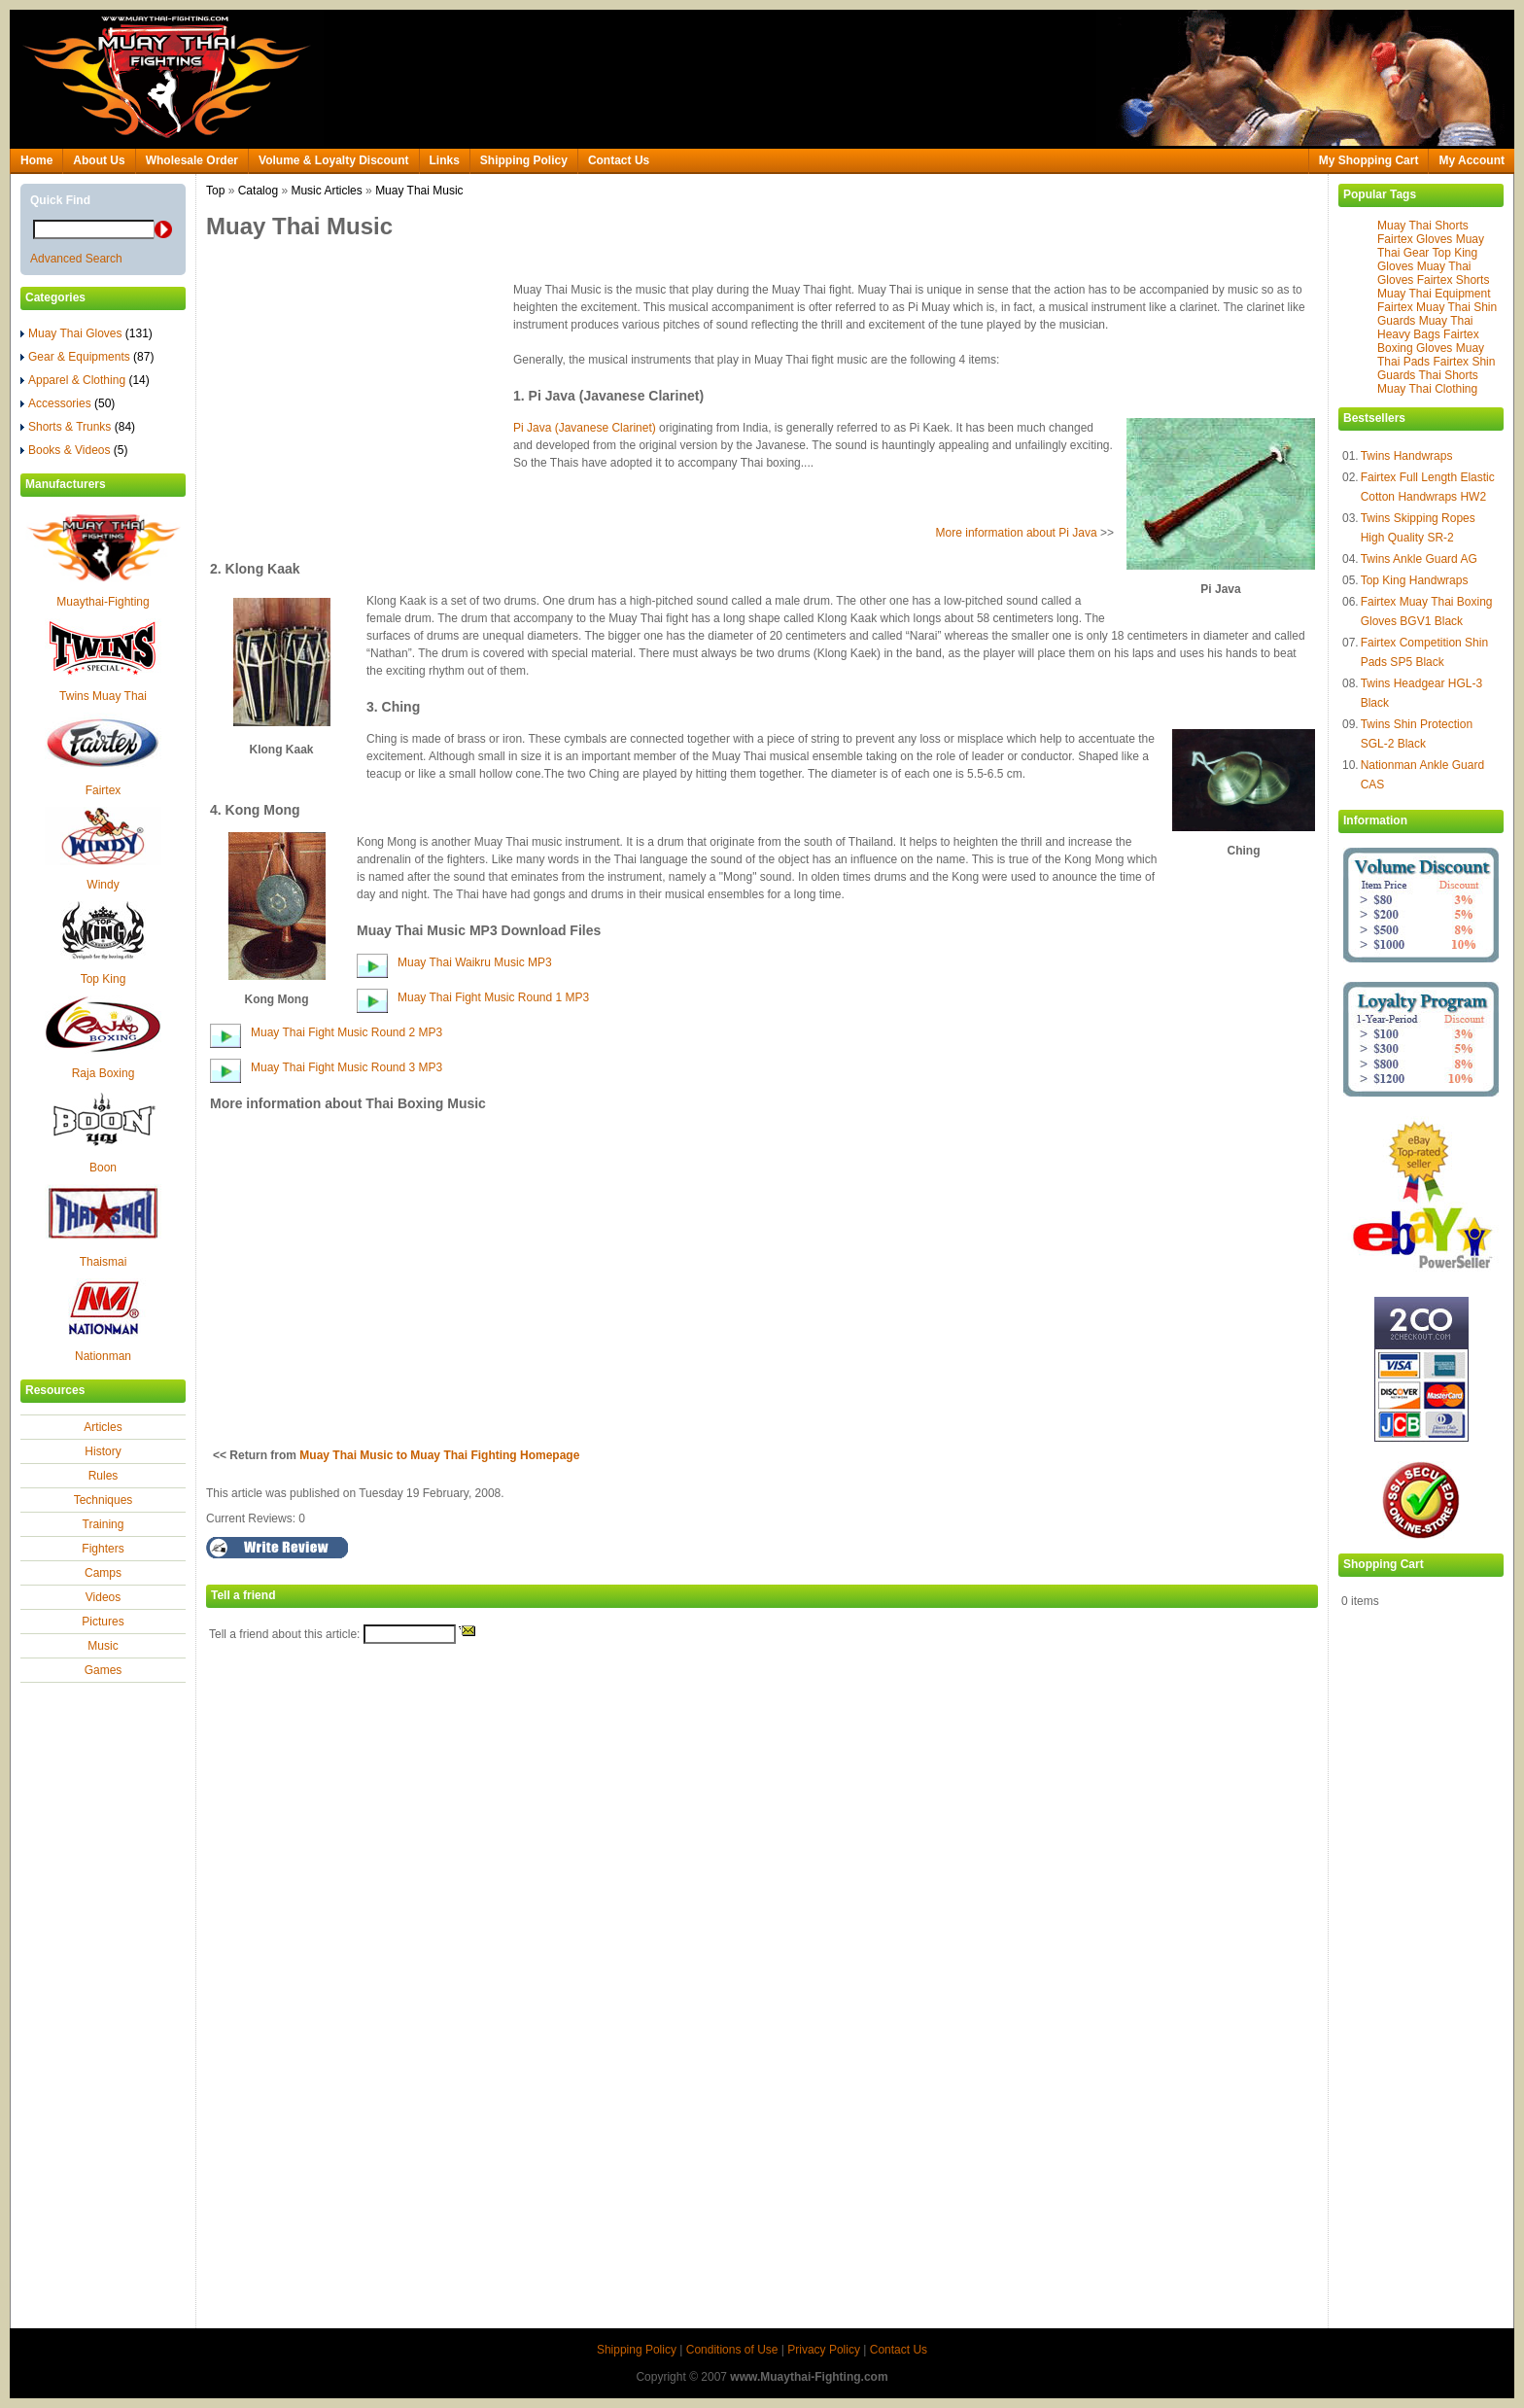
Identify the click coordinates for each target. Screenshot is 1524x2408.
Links (445, 160)
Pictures (102, 1621)
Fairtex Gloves (1414, 239)
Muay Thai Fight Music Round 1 (482, 997)
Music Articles (326, 190)
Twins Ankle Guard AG (1419, 559)
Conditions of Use (732, 2349)
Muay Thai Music (419, 190)
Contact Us (618, 160)
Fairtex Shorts (1453, 280)
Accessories (67, 403)
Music (102, 1646)
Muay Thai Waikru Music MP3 (475, 962)
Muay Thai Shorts (1423, 225)
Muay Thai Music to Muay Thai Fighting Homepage (439, 1455)
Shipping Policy (524, 160)
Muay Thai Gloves (86, 333)
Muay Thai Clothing (1427, 389)
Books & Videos (74, 450)
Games (103, 1670)
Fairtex (103, 790)
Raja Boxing (103, 1073)
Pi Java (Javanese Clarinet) (584, 428)
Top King (103, 979)
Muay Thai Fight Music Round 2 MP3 (346, 1032)
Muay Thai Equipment (1434, 293)
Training (103, 1524)
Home (36, 160)
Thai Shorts (1447, 375)
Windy (103, 884)
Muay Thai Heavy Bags (1425, 327)
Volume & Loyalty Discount (333, 160)
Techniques (103, 1500)
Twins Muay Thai (103, 696)
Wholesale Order (192, 160)
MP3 (578, 997)
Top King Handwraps (1415, 580)
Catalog (258, 190)
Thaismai (103, 1262)
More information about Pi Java (1016, 533)
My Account (1471, 160)
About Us (98, 160)
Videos (103, 1597)
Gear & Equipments (87, 357)
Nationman (103, 1356)
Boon (103, 1167)
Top (215, 190)
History (103, 1451)
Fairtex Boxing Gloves (1428, 341)
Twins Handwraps (1407, 456)
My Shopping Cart (1369, 160)
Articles (102, 1427)
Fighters (102, 1548)
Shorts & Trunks (77, 427)
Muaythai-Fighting (102, 602)
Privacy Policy (823, 2349)
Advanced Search (76, 258)
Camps (103, 1573)
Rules (103, 1476)
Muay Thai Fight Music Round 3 (335, 1067)
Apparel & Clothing (85, 380)
